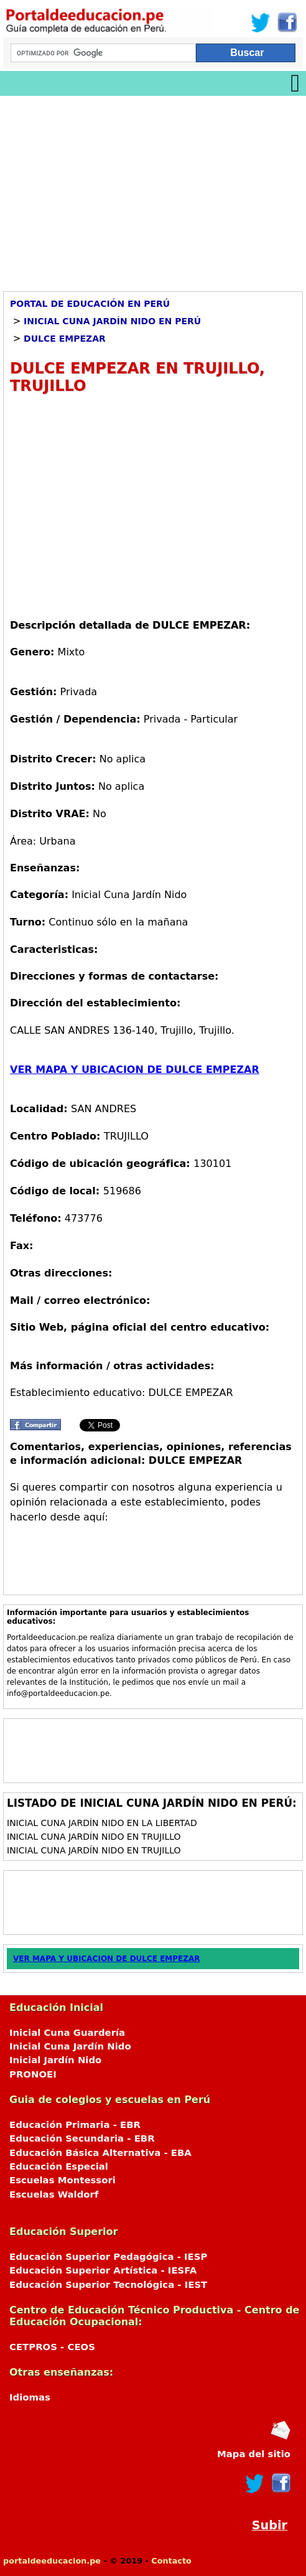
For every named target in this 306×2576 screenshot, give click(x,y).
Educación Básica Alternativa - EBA (100, 2152)
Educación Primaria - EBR (75, 2124)
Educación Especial (58, 2166)
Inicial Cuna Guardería (67, 2032)
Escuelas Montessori (62, 2180)
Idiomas (29, 2397)
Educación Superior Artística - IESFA (103, 2270)
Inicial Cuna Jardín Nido (70, 2046)
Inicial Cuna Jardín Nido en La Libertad (102, 1823)
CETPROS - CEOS (52, 2347)
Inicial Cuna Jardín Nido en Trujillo (94, 1837)
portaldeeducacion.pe (52, 2560)
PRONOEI (33, 2074)
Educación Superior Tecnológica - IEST (108, 2284)
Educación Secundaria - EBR (82, 2138)
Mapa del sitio (253, 2454)
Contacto (171, 2560)
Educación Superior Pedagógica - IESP (108, 2256)
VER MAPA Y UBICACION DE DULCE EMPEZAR (134, 1069)
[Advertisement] (153, 189)
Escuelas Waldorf (53, 2194)
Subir (269, 2525)
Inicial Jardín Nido (55, 2060)
